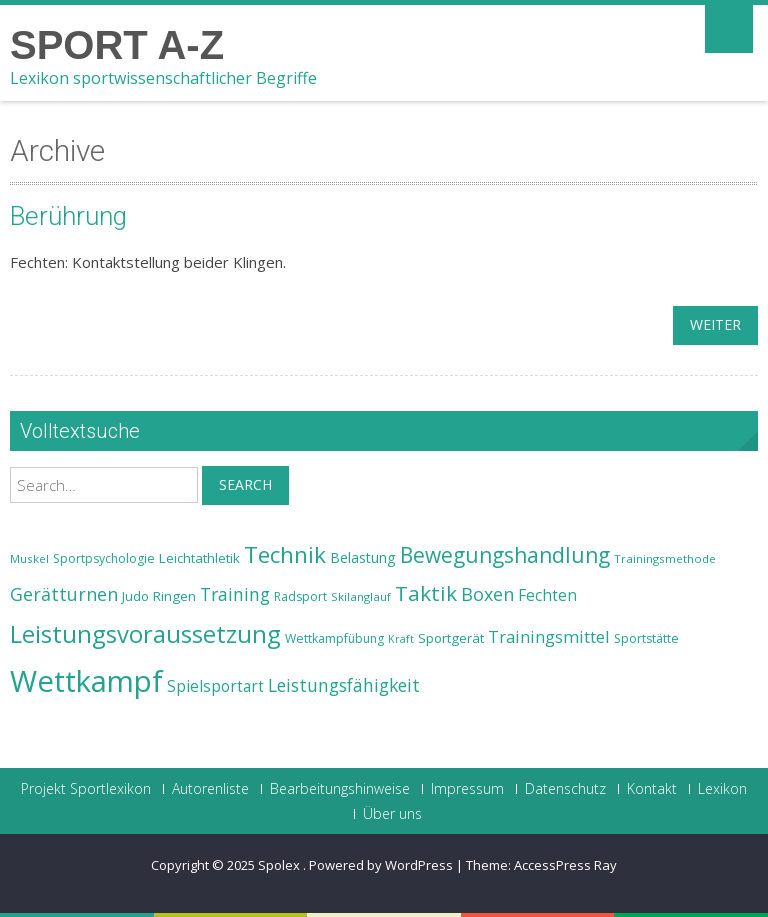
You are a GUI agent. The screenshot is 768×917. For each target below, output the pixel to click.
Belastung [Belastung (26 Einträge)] (363, 557)
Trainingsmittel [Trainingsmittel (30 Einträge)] (549, 636)
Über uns (392, 814)
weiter (715, 324)
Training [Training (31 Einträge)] (235, 594)
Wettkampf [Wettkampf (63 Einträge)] (86, 681)
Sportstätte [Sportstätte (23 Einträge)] (646, 638)
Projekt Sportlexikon (86, 789)
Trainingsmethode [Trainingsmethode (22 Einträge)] (665, 558)
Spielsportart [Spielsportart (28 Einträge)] (215, 686)
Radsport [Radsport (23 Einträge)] (300, 596)
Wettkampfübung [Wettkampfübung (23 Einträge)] (334, 638)
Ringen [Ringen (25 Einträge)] (174, 596)
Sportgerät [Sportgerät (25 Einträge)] (451, 638)
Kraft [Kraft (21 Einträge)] (401, 639)
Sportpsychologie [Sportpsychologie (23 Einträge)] (104, 558)
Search (245, 484)
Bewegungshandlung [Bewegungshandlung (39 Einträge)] (505, 555)
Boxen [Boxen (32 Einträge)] (487, 594)
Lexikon (722, 789)
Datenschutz (565, 789)
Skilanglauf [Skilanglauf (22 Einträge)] (361, 596)
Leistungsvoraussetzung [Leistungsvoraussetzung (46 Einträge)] (145, 634)
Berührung (68, 216)
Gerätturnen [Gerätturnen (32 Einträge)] (64, 594)
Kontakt (652, 789)
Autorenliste (210, 789)
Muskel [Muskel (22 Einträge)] (29, 558)
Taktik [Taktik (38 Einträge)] (426, 593)
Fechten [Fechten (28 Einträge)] (547, 595)
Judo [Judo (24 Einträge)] (135, 596)
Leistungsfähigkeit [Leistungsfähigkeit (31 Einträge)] (344, 685)
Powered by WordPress (381, 865)
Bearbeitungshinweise (340, 789)
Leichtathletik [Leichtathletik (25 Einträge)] (199, 558)
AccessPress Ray (565, 865)
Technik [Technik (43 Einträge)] (285, 554)
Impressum (467, 789)
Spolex (280, 865)
